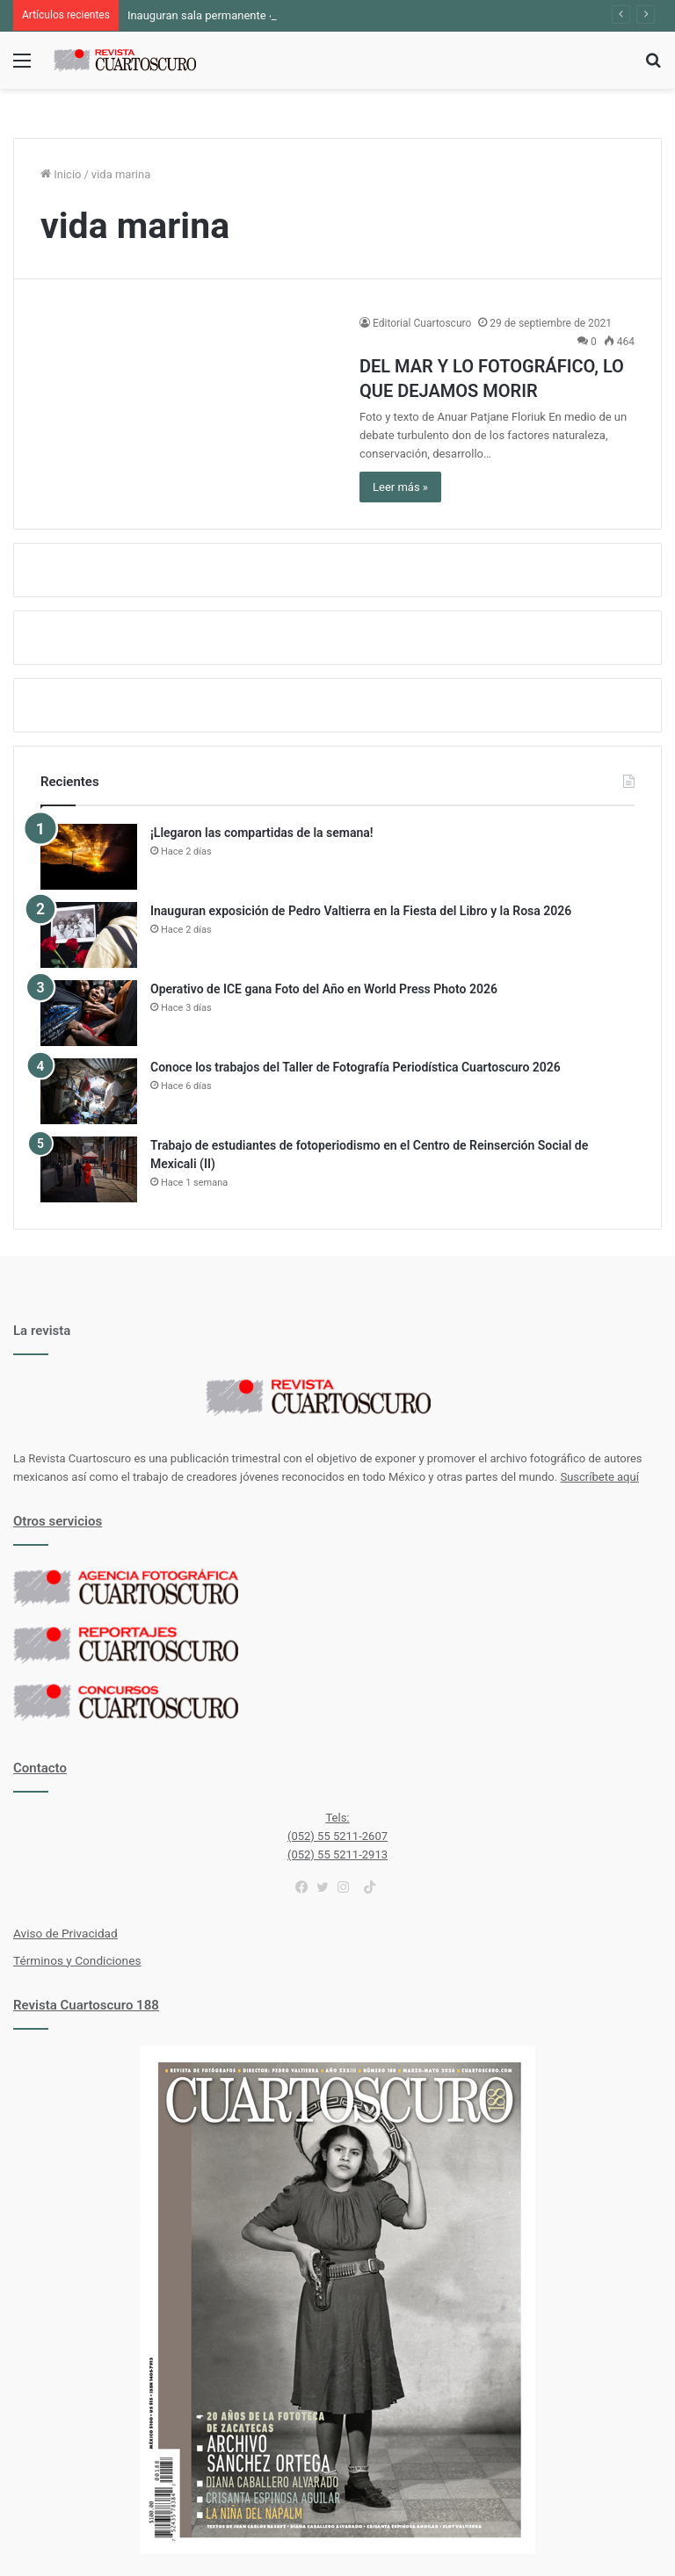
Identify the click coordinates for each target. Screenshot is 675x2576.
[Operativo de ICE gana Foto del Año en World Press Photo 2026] (88, 1013)
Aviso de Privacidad (65, 1933)
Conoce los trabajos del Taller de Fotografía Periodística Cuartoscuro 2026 (355, 1067)
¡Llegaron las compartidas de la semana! (262, 833)
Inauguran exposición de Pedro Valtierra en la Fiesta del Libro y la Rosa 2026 (360, 911)
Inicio (60, 174)
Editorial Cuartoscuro (422, 323)
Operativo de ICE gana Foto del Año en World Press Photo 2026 (323, 989)
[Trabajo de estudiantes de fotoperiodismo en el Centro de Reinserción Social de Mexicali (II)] (88, 1169)
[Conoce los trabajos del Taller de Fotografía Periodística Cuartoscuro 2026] (88, 1091)
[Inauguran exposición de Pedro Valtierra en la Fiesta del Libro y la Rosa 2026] (88, 935)
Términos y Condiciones (77, 1960)
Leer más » (400, 487)
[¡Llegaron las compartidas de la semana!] (88, 857)
